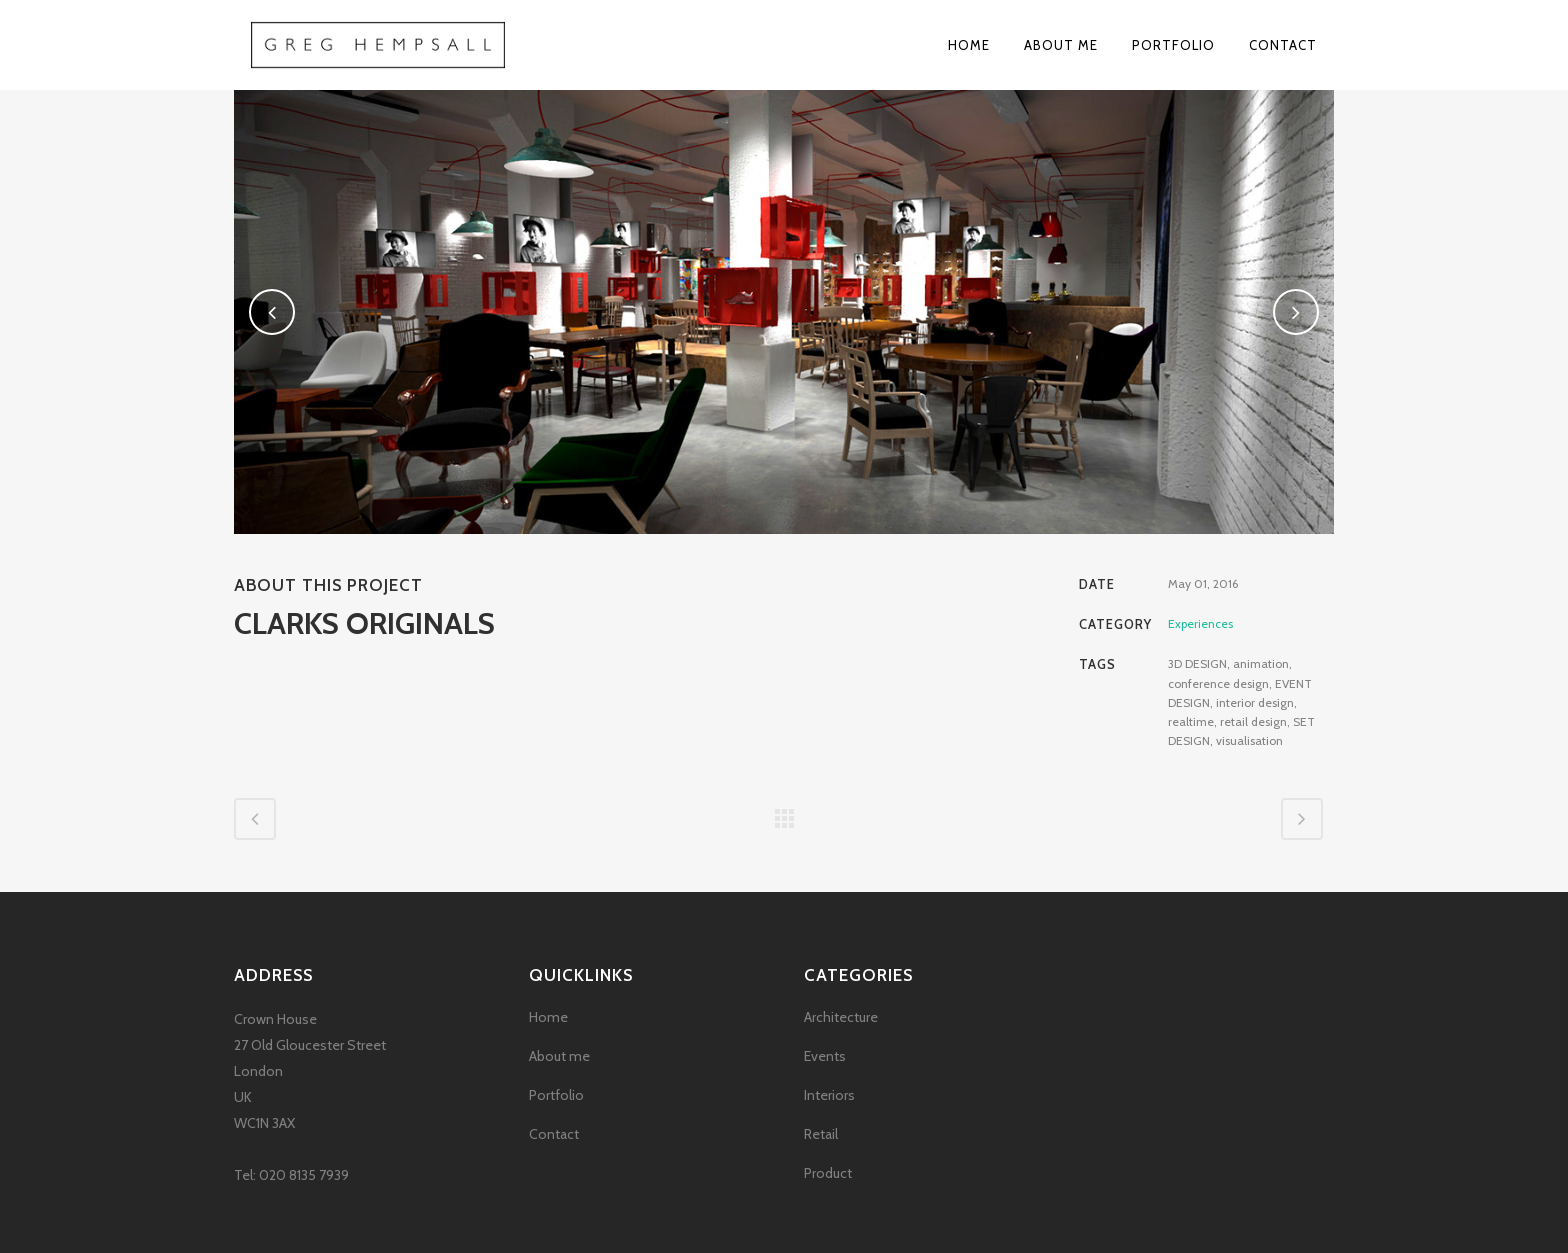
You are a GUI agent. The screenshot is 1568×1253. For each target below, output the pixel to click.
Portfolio (556, 1095)
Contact (554, 1134)
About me (559, 1056)
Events (825, 1056)
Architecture (841, 1017)
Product (828, 1173)
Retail (821, 1134)
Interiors (829, 1095)
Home (548, 1017)
